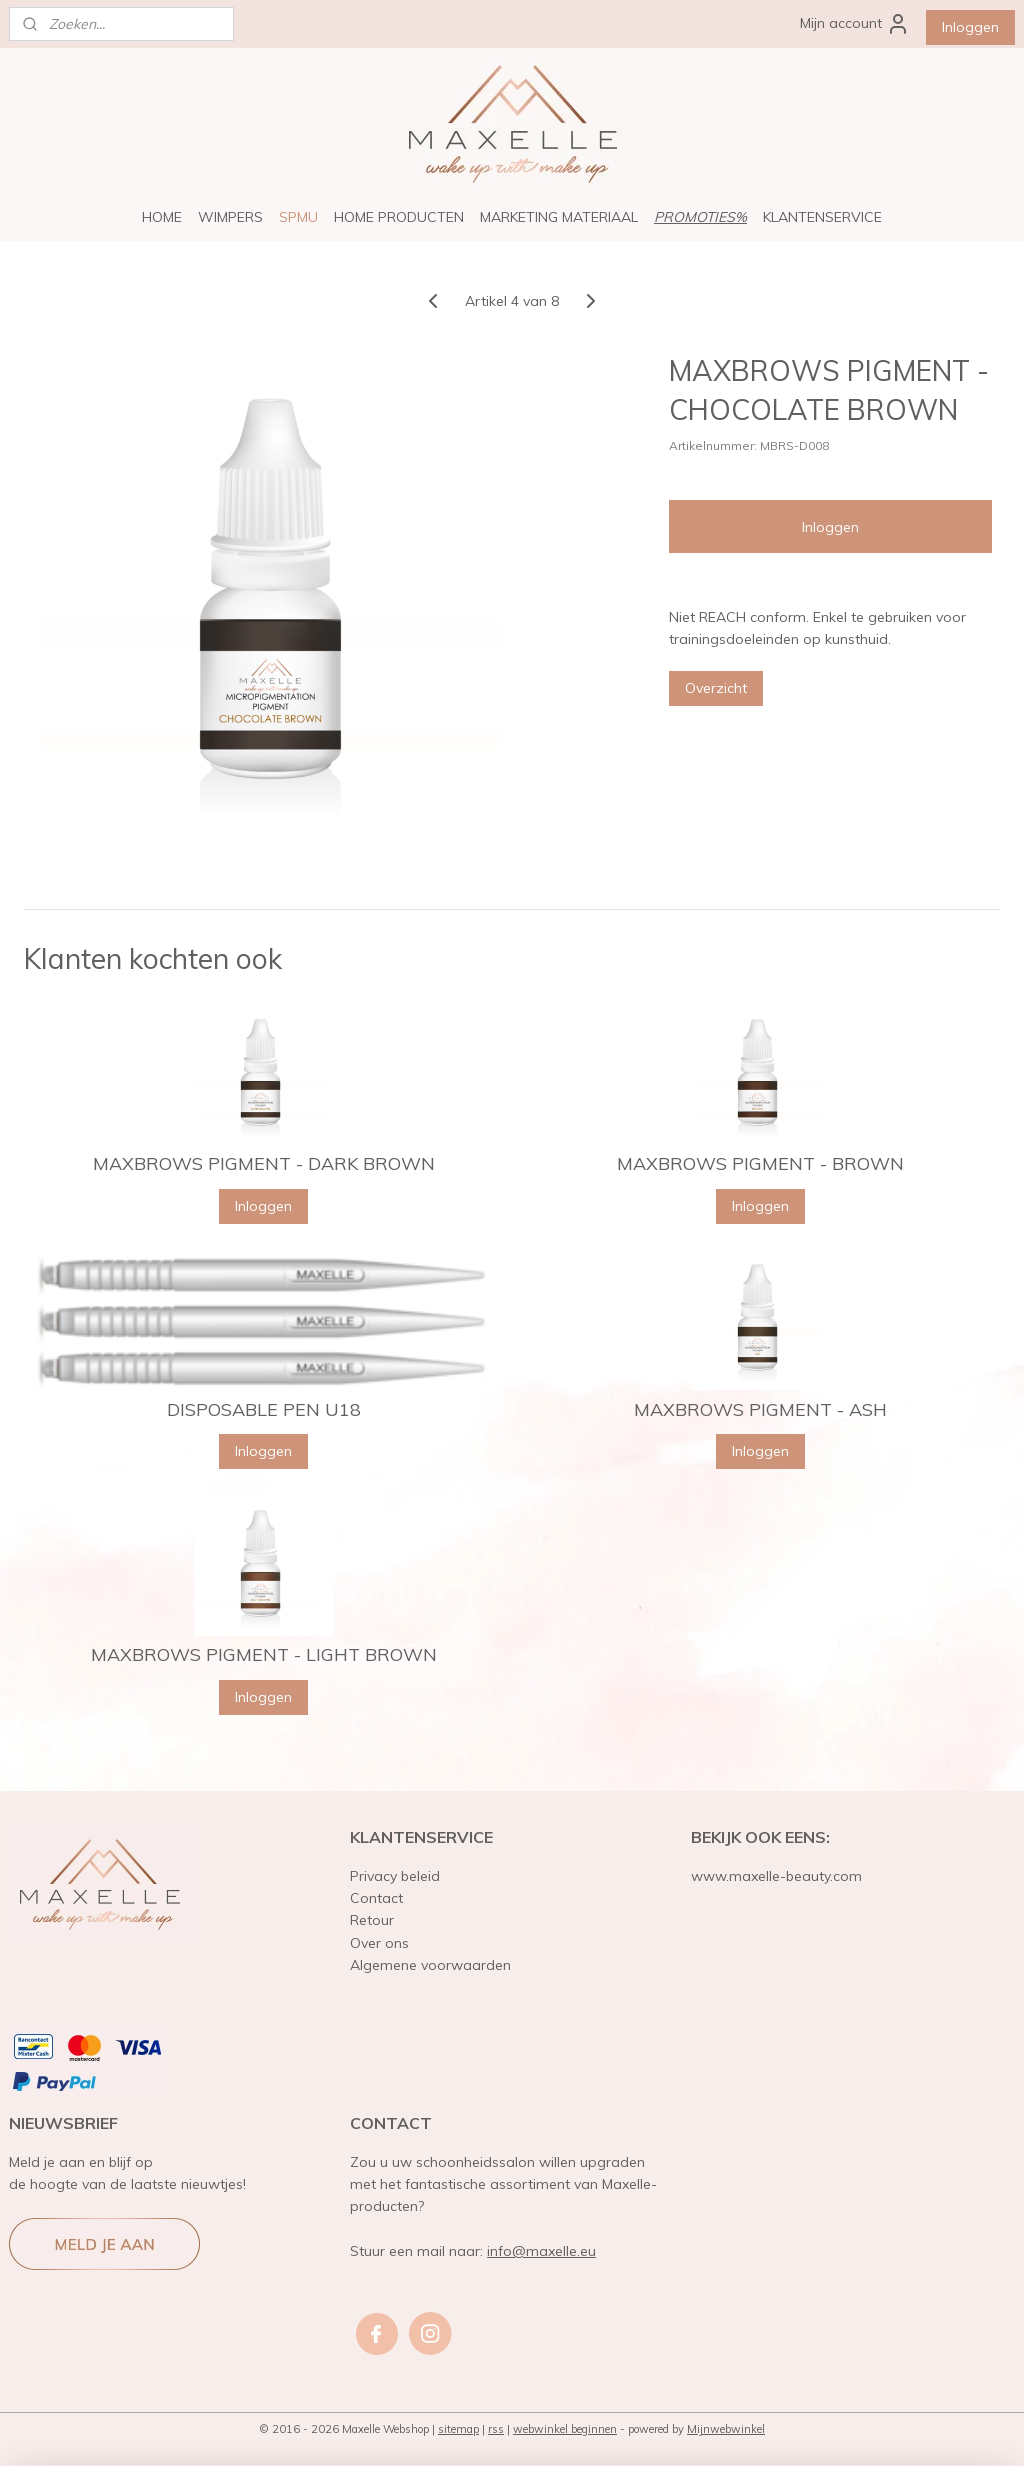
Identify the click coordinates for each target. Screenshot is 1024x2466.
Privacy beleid (395, 1876)
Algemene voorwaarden (430, 1965)
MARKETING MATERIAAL (559, 217)
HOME (162, 217)
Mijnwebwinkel (726, 2429)
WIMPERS (230, 217)
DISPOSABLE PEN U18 (264, 1410)
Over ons (379, 1943)
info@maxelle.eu (541, 2251)
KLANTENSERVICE (822, 217)
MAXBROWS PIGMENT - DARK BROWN (264, 1164)
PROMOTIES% (700, 217)
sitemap (458, 2429)
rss (496, 2429)
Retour (372, 1920)
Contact (376, 1898)
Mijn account (855, 24)
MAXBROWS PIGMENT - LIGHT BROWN (264, 1655)
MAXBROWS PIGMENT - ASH (760, 1410)
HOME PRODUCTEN (399, 217)
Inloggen (970, 27)
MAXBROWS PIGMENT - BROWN (760, 1164)
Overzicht (716, 688)
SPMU (298, 217)
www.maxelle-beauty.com (776, 1876)
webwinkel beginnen (565, 2429)
